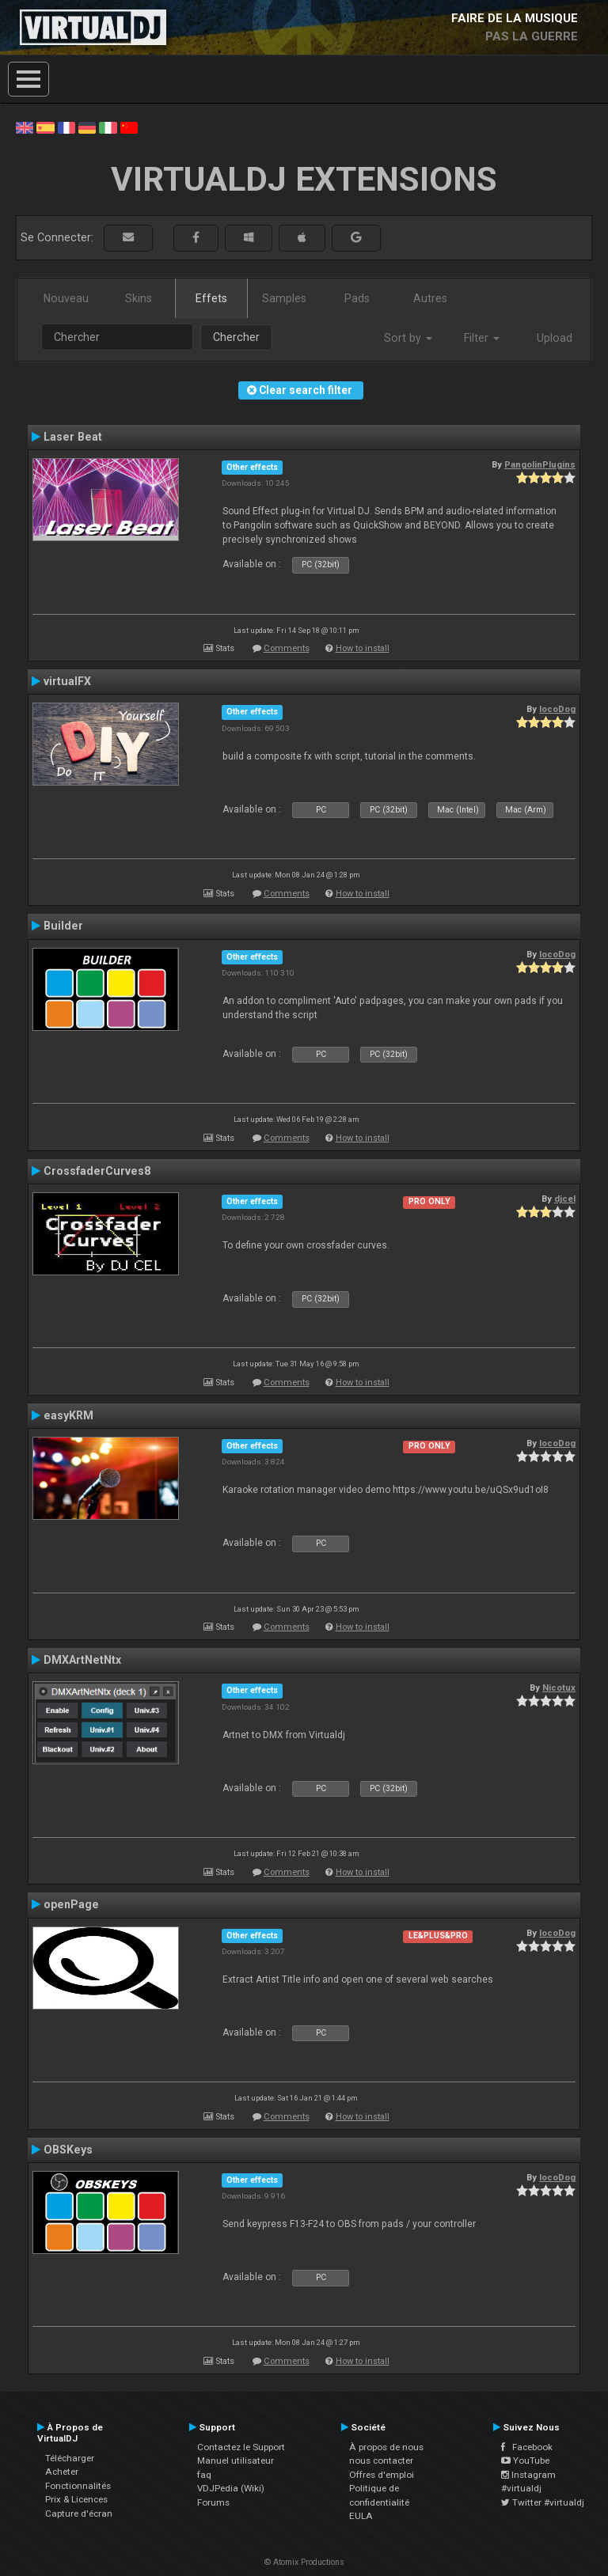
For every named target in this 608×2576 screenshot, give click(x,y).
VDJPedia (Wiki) (230, 2488)
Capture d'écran (78, 2513)
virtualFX (67, 681)
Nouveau (66, 298)
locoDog (557, 708)
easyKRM (68, 1415)
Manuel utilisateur (235, 2460)
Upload (554, 337)
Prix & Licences (76, 2499)
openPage (71, 1904)
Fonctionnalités (78, 2485)
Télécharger (69, 2458)
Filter (482, 337)
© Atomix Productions (304, 2562)
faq (204, 2474)
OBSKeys (68, 2149)
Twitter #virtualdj (542, 2502)
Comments (287, 648)
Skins (138, 298)
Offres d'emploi (381, 2474)
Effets (211, 298)
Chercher (236, 337)
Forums (213, 2502)
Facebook (527, 2447)
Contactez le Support (241, 2447)
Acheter (61, 2471)
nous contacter (381, 2460)
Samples (284, 298)
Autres (430, 298)
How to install (363, 648)
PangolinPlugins (540, 464)
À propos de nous (386, 2447)
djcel (565, 1198)
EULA (361, 2515)
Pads (357, 298)
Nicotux (559, 1687)
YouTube (525, 2460)
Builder (63, 925)
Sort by (408, 337)
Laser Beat (73, 436)
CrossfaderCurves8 (97, 1171)
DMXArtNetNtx (82, 1660)
